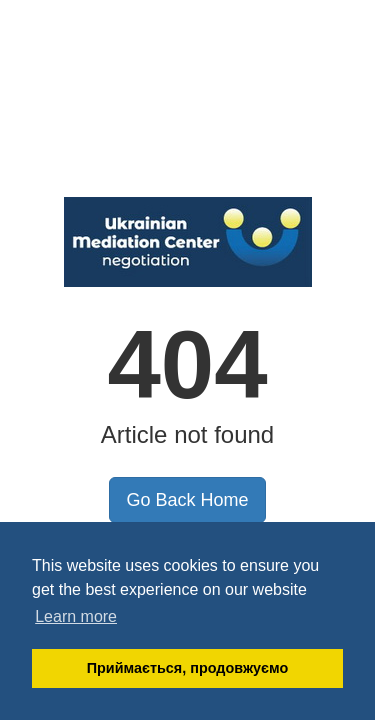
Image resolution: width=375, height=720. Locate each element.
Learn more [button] (76, 616)
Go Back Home (187, 500)
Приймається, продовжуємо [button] (188, 668)
